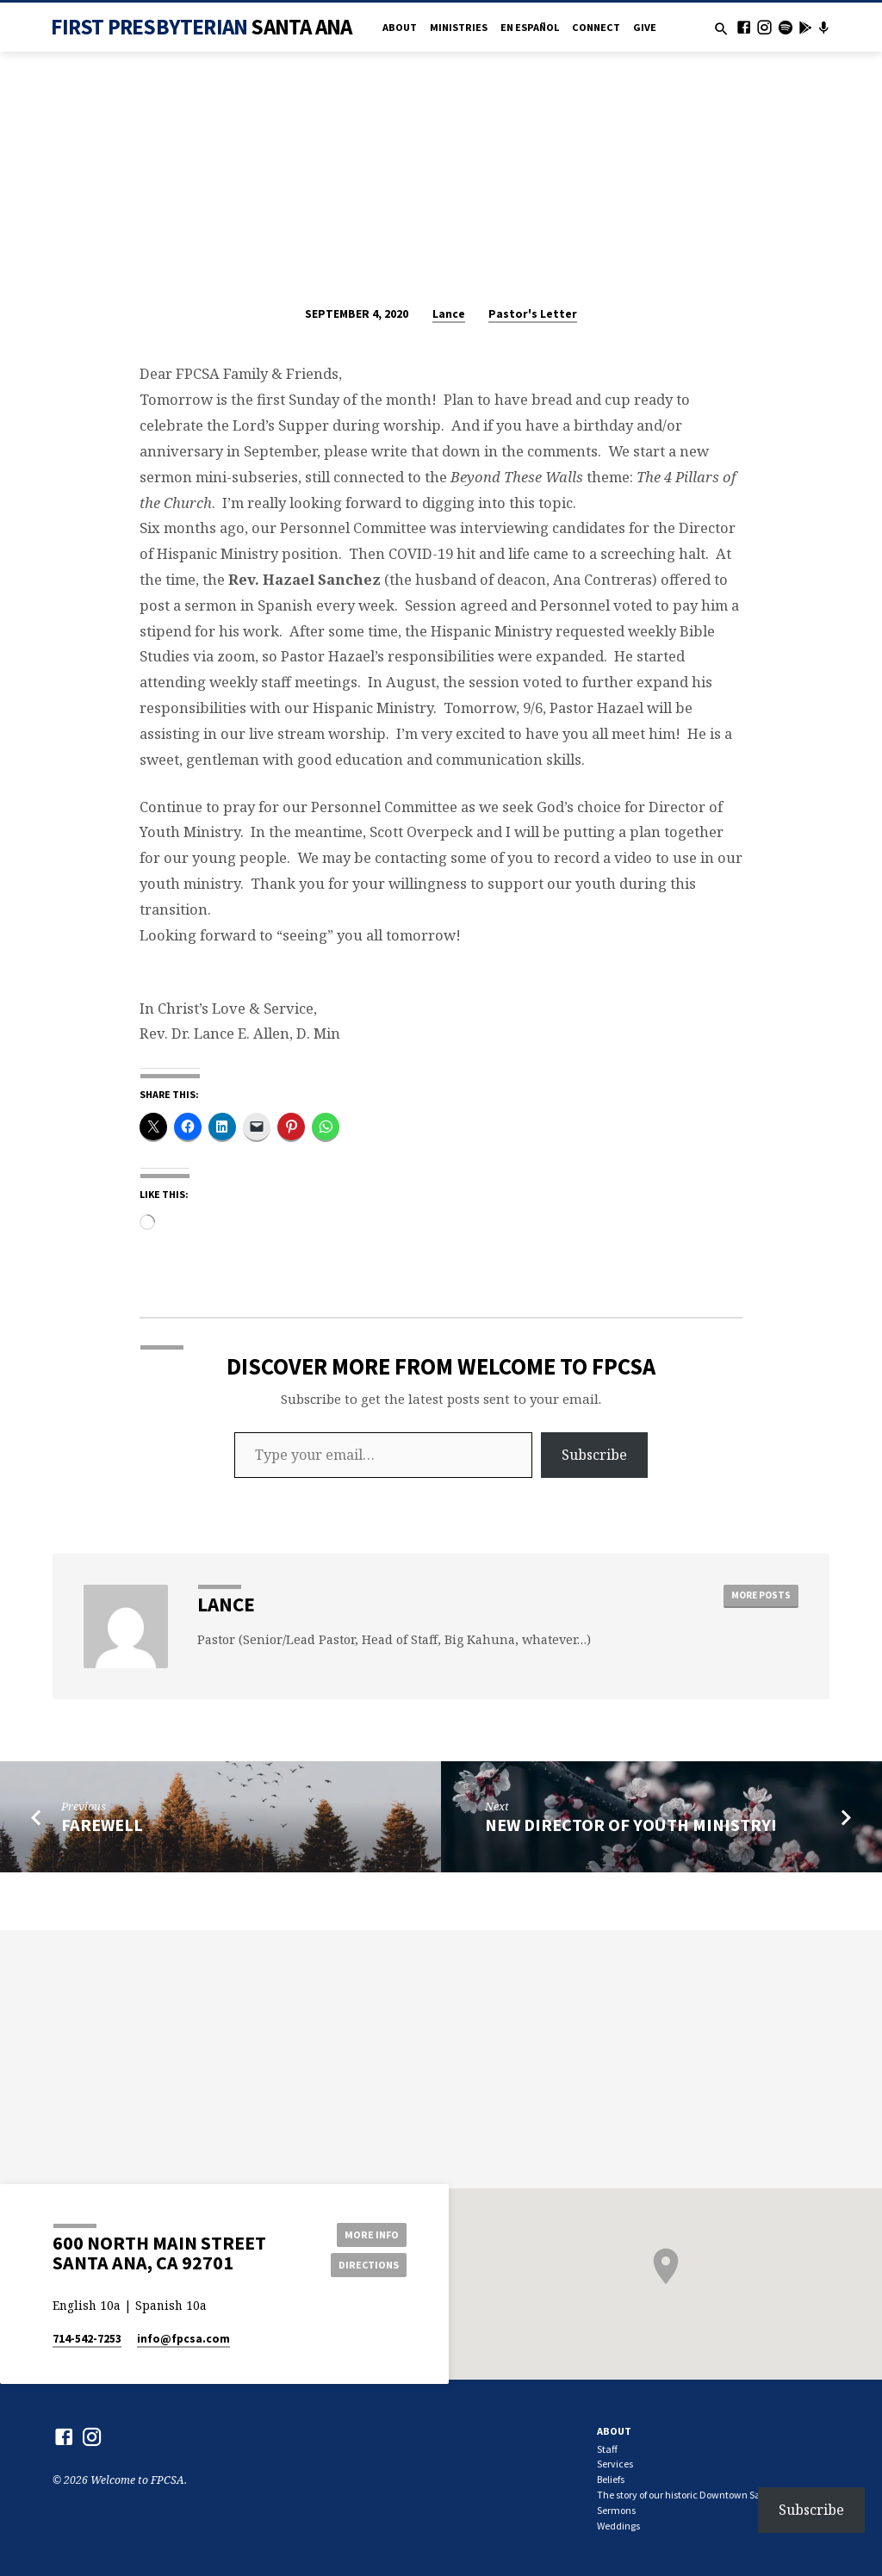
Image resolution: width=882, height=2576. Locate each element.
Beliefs (610, 2479)
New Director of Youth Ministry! (631, 1825)
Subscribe (594, 1454)
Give (644, 27)
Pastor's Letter (532, 314)
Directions (368, 2264)
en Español (529, 27)
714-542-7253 (87, 2338)
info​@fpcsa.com (183, 2338)
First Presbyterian (201, 26)
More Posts (760, 1595)
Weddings (618, 2525)
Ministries (459, 27)
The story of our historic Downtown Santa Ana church (713, 2494)
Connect (596, 27)
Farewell (102, 1825)
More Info (367, 2233)
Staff (607, 2449)
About (399, 27)
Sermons (616, 2510)
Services (615, 2463)
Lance (448, 314)
